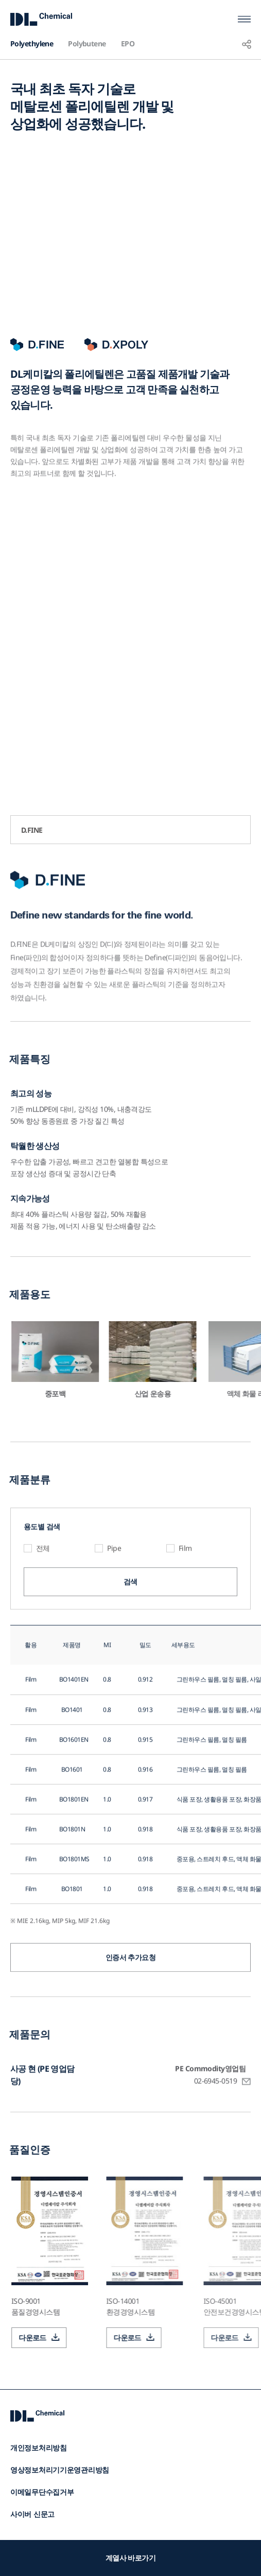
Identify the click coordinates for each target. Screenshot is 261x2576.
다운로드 (74, 2337)
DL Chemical (41, 19)
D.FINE (32, 830)
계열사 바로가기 (131, 2558)
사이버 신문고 (32, 2514)
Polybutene (87, 43)
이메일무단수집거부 (42, 2492)
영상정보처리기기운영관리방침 (59, 2470)
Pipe (114, 1589)
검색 (130, 1623)
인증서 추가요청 (131, 1999)
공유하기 (246, 44)
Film (185, 1589)
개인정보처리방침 (38, 2447)
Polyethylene (31, 43)
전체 (43, 1589)
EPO (127, 43)
